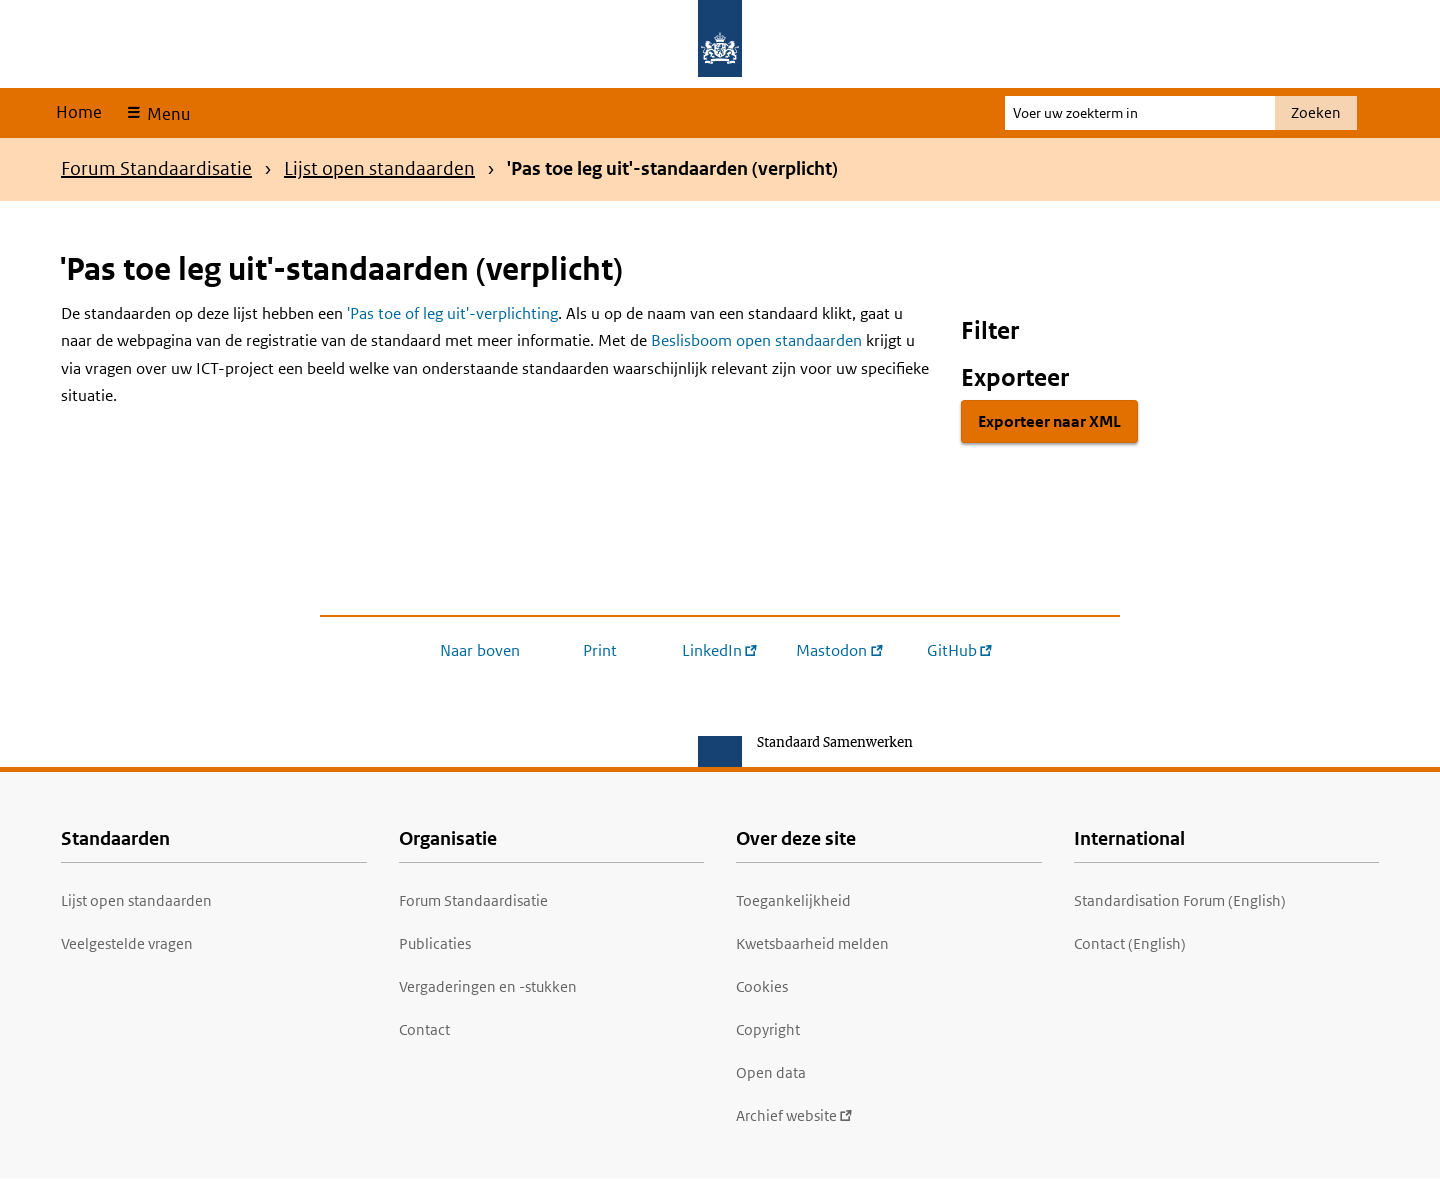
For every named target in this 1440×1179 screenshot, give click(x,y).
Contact (424, 1029)
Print (600, 650)
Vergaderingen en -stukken (488, 986)
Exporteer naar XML (1049, 421)
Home (79, 112)
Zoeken (1316, 112)
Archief (794, 1115)
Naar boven (480, 650)
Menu (166, 114)
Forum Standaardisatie (156, 168)
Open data (771, 1072)
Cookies (762, 986)
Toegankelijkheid (793, 900)
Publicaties (435, 943)
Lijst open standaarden (379, 168)
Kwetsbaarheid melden (812, 943)
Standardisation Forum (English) (1180, 900)
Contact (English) (1130, 943)
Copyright (768, 1029)
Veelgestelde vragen (127, 943)
